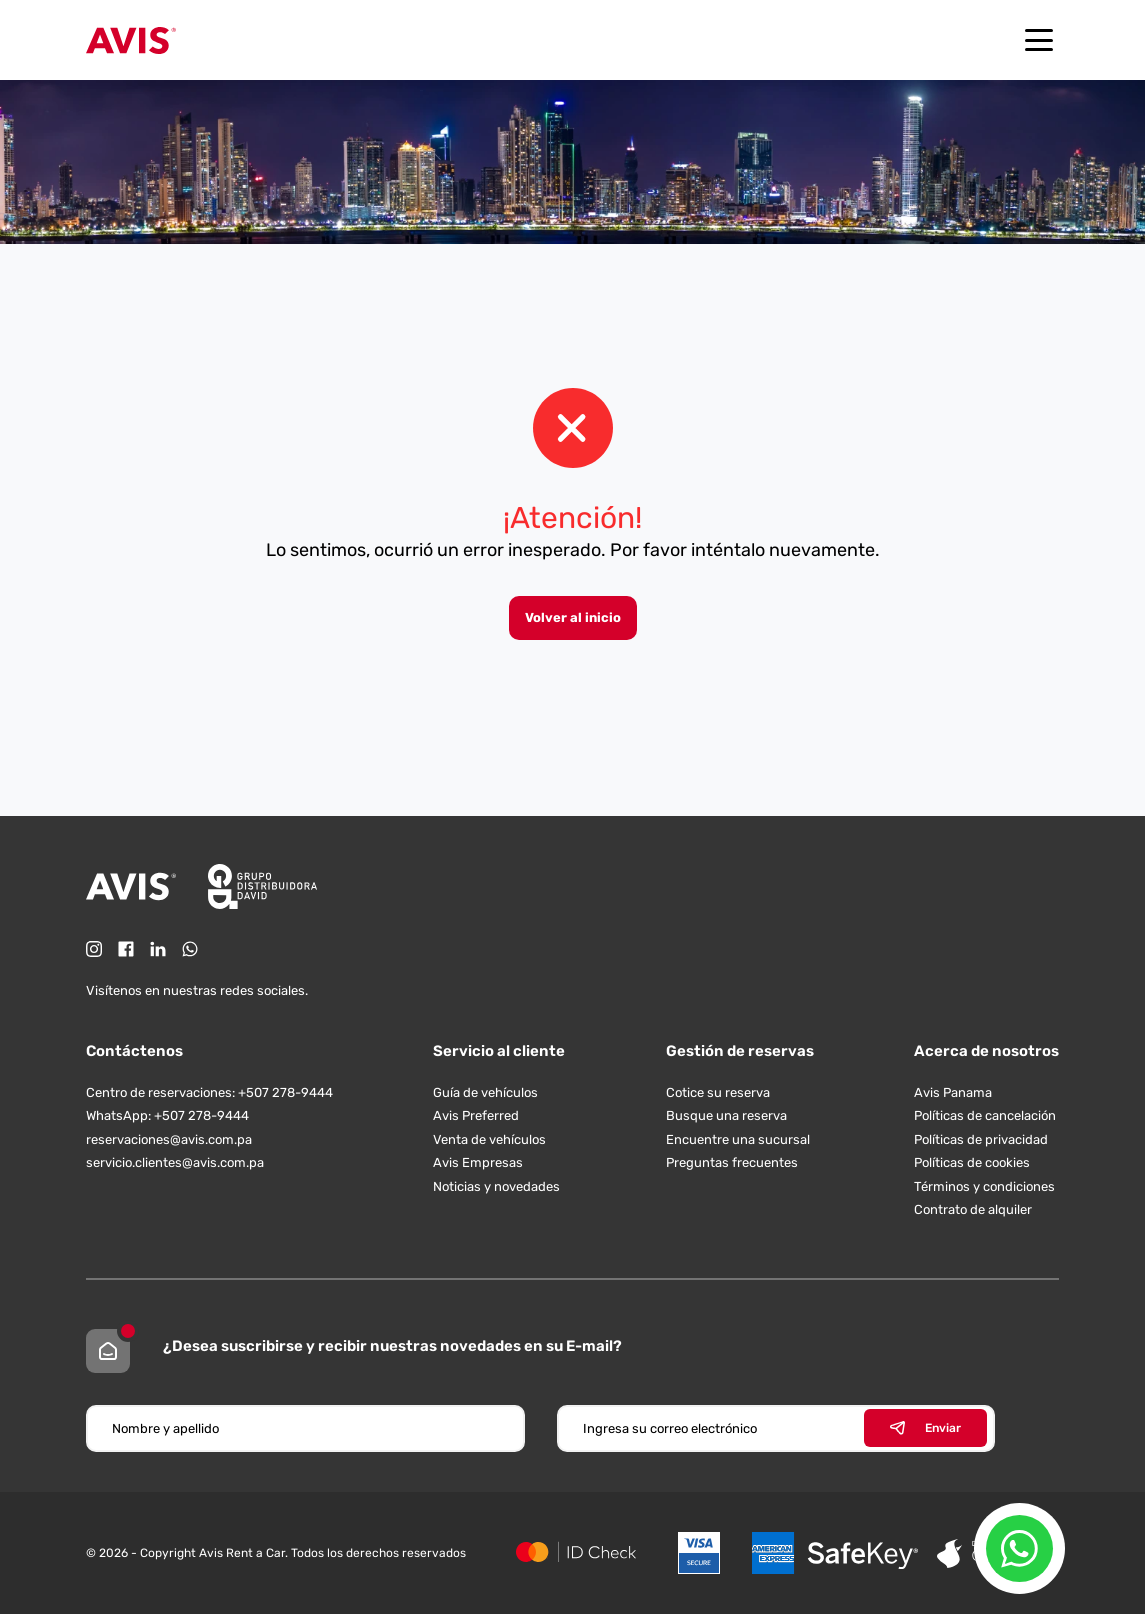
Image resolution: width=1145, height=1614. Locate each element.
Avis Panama (953, 1092)
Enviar (925, 1428)
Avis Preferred (476, 1115)
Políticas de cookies (972, 1162)
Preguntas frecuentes (732, 1162)
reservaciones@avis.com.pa (169, 1139)
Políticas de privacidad (981, 1139)
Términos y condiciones (984, 1186)
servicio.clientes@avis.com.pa (175, 1162)
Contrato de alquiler (973, 1209)
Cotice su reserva (718, 1092)
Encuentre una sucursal (738, 1139)
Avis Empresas (478, 1162)
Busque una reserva (726, 1115)
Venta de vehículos (489, 1139)
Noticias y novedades (496, 1186)
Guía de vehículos (485, 1092)
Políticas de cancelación (985, 1115)
